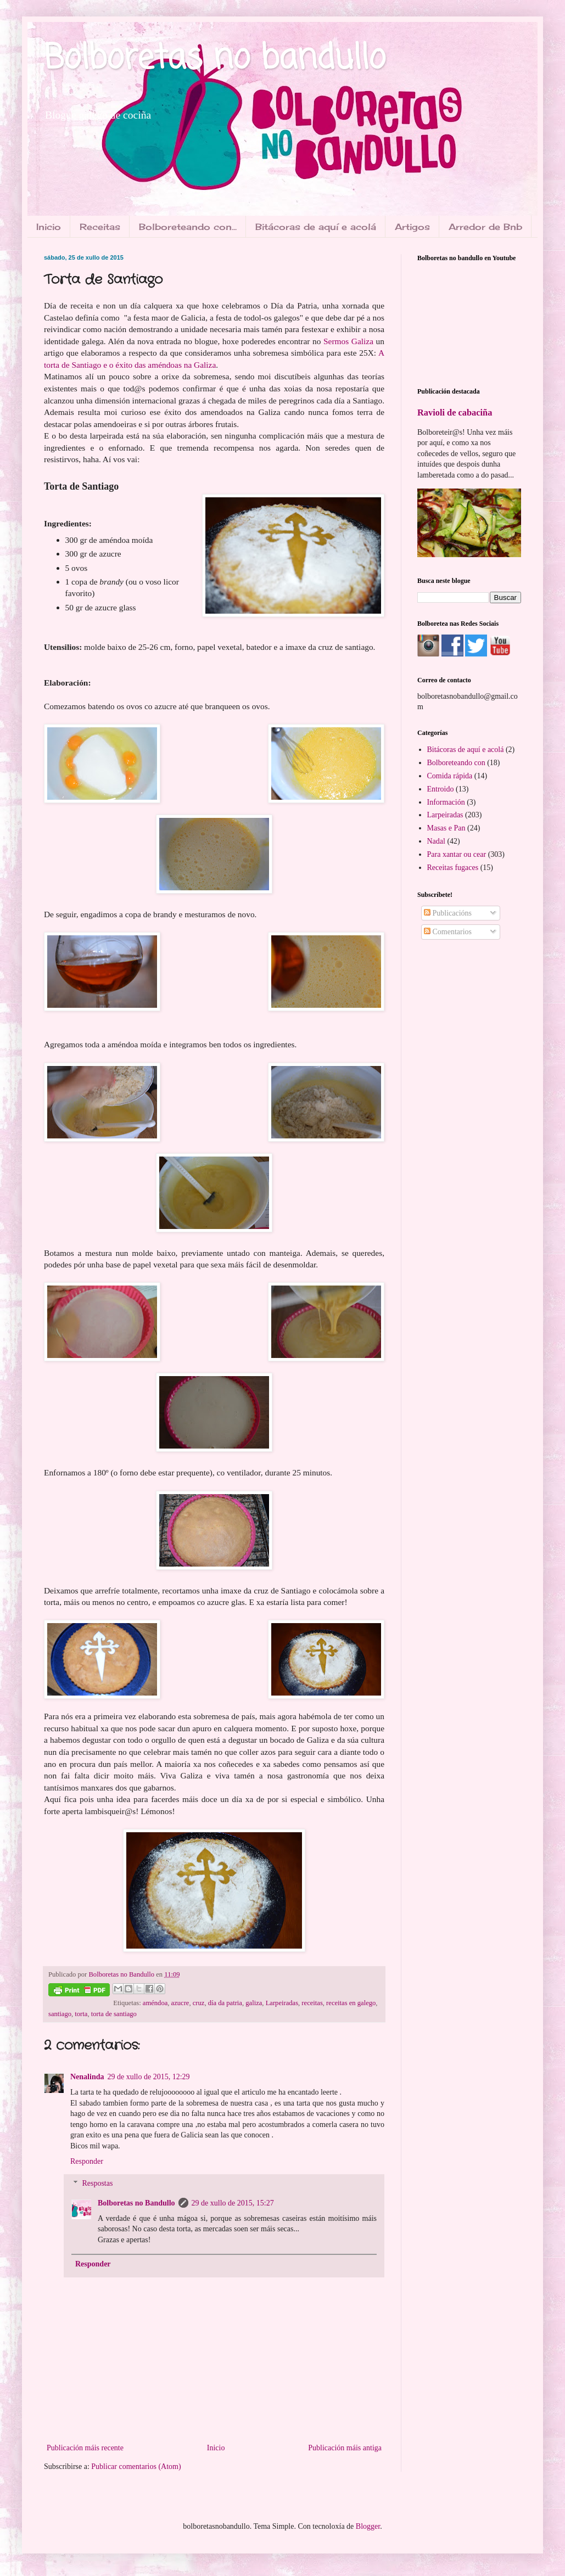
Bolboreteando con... (188, 226)
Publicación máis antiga (345, 2448)
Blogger (368, 2526)
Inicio (48, 226)
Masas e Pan (446, 828)
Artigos (412, 226)
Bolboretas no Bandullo (136, 2203)
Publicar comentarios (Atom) (136, 2466)
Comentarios (448, 932)
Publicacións (448, 913)
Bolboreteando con (456, 763)
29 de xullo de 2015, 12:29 (148, 2077)
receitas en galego (351, 2003)
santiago (59, 2014)
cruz (199, 2003)
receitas (311, 2003)
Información (446, 802)
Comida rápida (450, 776)
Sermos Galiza (348, 341)
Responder (86, 2161)
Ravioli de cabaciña (454, 412)
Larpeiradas (282, 2003)
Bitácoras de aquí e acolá (315, 226)
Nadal (436, 841)
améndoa (155, 2003)
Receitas (100, 226)
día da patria (225, 2003)
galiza (253, 2003)
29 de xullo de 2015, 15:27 (233, 2203)
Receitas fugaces (453, 867)
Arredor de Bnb (485, 226)
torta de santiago (114, 2014)
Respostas (97, 2183)
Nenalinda (87, 2077)
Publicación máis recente (85, 2448)
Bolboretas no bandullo (214, 59)
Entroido (440, 789)
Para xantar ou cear (456, 854)
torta (81, 2014)
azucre (180, 2003)
